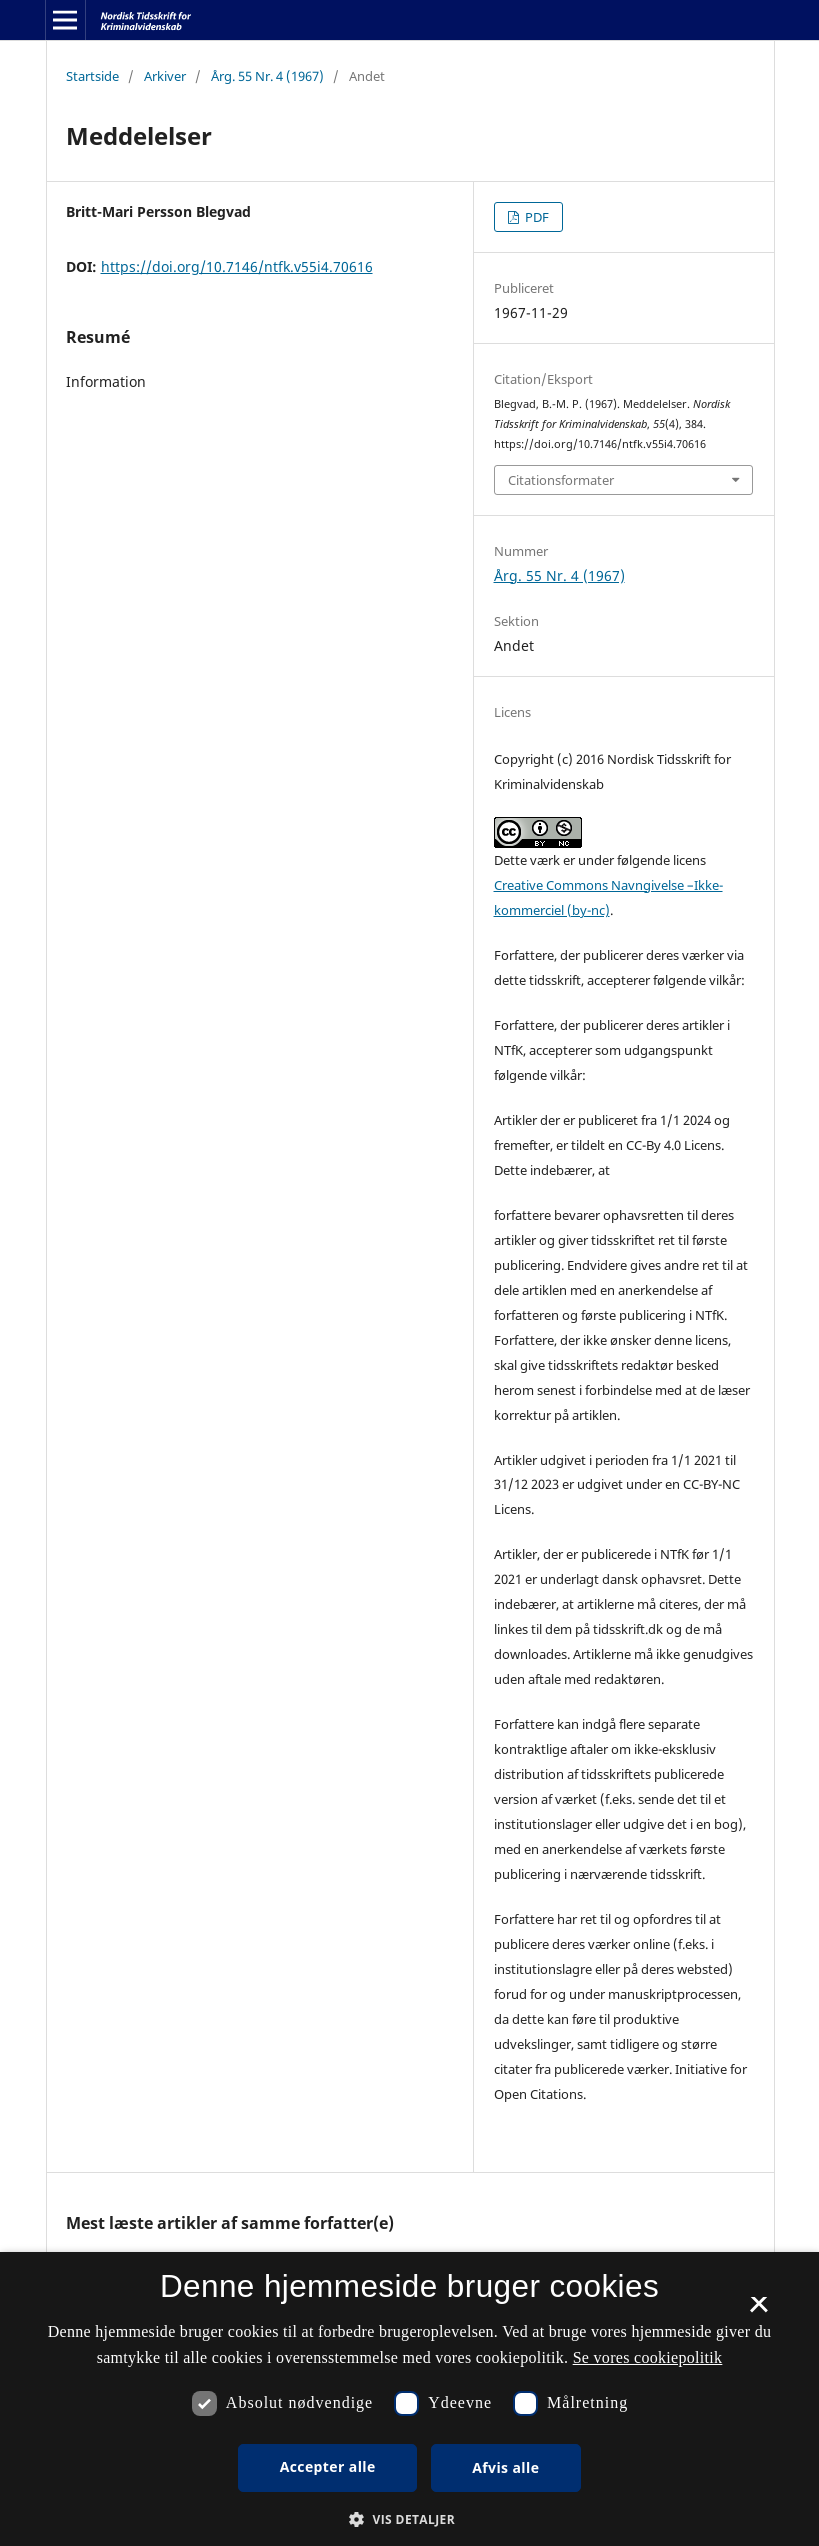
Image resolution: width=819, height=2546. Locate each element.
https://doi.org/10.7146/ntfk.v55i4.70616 (237, 266)
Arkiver (165, 76)
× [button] (758, 2311)
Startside (92, 76)
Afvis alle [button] (505, 2467)
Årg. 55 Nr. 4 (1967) (267, 76)
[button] (409, 2519)
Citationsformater (561, 480)
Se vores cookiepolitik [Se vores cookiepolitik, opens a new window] (648, 2357)
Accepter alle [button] (328, 2466)
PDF (535, 217)
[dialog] (409, 2399)
